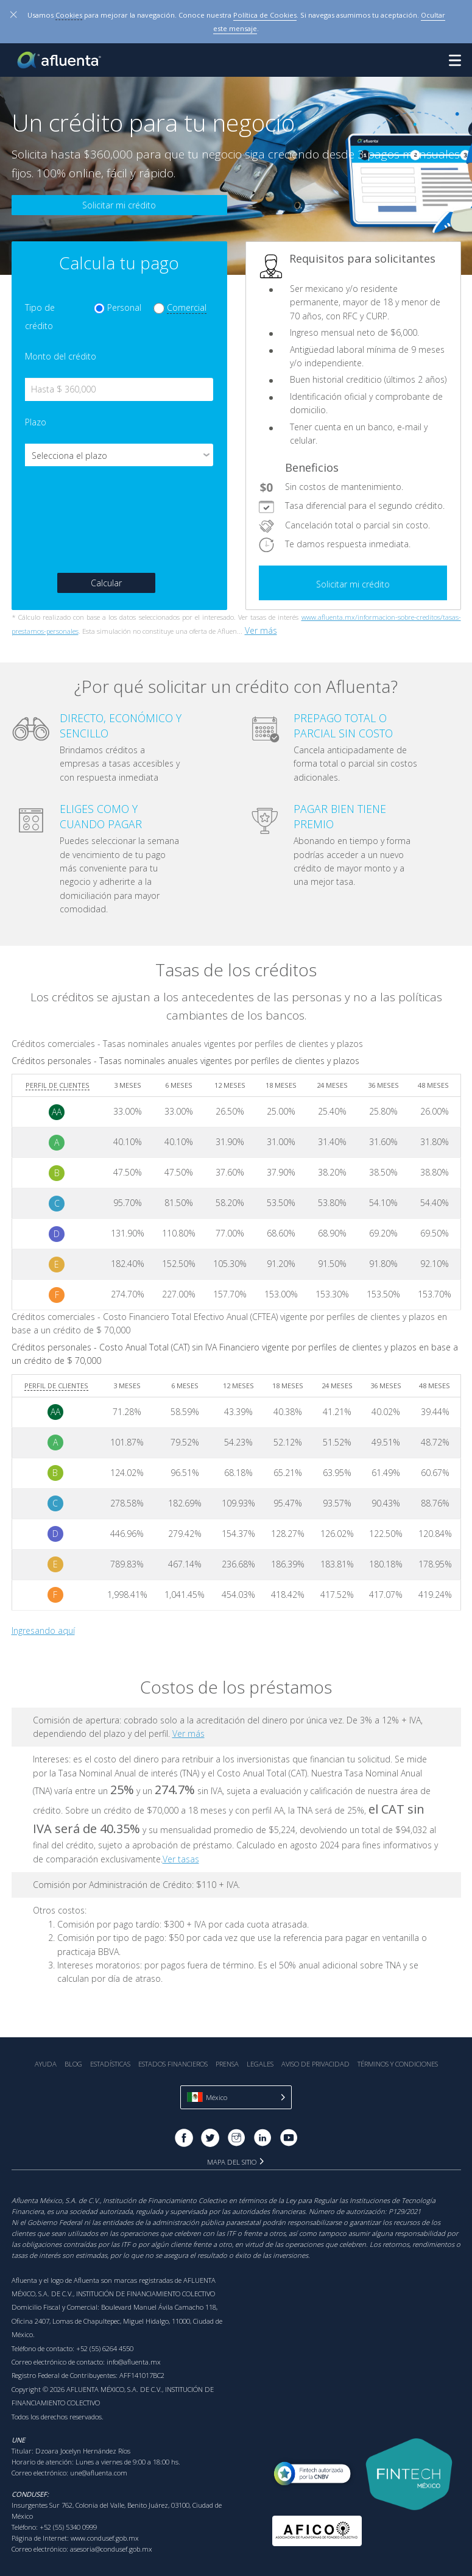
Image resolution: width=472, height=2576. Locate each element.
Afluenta (60, 60)
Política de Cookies (265, 15)
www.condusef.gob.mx (105, 2537)
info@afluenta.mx (134, 2361)
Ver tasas (181, 1859)
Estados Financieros (173, 2063)
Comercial (186, 307)
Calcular (106, 583)
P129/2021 (405, 2211)
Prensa (227, 2063)
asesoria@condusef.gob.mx (111, 2548)
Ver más (261, 630)
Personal (124, 307)
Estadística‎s (110, 2063)
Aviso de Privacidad (315, 2063)
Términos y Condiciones (398, 2063)
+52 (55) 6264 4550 (104, 2348)
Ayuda (46, 2063)
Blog (73, 2063)
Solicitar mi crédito (119, 205)
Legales (260, 2063)
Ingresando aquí (43, 1630)
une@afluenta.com (98, 2472)
